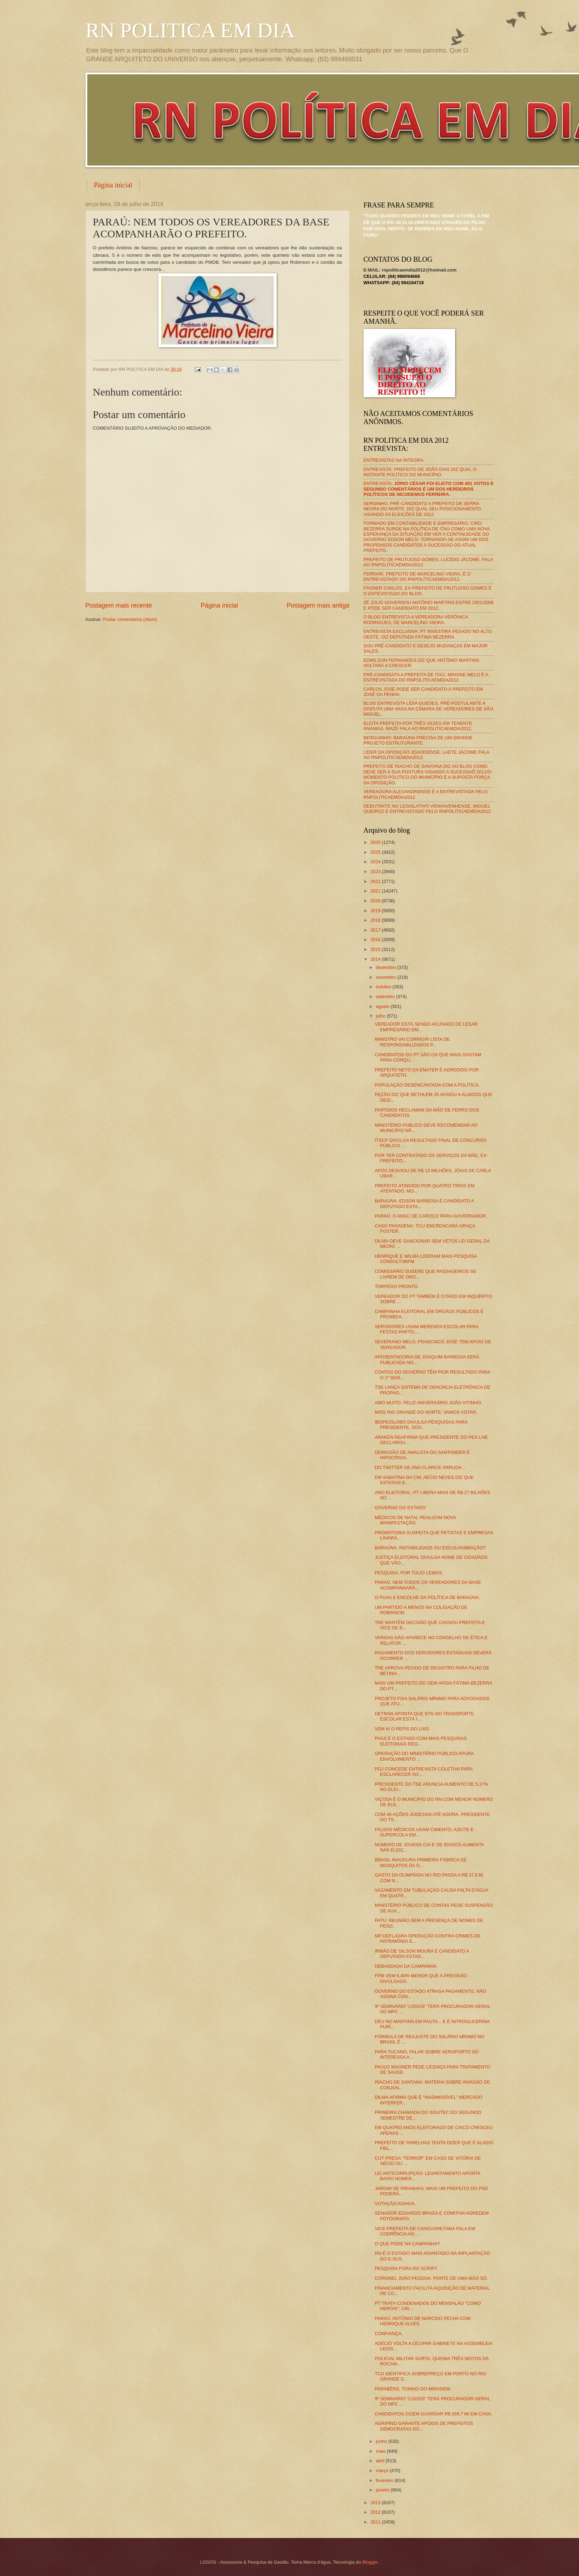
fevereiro (385, 2480)
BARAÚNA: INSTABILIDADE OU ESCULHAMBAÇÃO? (430, 1547)
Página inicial (113, 185)
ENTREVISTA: (429, 489)
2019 (376, 910)
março (383, 2470)
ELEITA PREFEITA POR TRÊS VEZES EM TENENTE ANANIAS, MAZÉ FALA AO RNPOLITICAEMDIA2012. (418, 726)
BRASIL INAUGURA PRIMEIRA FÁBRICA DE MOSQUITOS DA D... (421, 1862)
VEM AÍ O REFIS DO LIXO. (402, 1728)
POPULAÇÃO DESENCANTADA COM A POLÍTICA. (427, 1085)
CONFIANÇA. (389, 2333)
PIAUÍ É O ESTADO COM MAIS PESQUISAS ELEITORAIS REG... (421, 1741)
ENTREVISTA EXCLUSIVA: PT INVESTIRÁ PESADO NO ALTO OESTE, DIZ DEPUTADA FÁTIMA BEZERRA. (428, 634)
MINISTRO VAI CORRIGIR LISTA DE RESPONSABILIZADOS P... (412, 1042)
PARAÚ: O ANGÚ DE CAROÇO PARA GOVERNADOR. (431, 1216)
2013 (376, 2502)
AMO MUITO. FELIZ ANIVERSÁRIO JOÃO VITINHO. (428, 1402)
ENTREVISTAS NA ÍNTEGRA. (394, 460)
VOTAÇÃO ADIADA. (395, 2203)
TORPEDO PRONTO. (397, 1286)
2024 (376, 861)
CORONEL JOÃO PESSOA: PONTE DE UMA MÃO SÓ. (431, 2278)
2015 (376, 949)
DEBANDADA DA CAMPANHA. (406, 1966)
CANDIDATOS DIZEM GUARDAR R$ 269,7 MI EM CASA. (433, 2413)
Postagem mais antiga (318, 605)
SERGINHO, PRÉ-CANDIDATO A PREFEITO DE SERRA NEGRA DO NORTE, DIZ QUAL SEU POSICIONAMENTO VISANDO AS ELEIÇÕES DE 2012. (422, 509)
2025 (376, 852)
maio (381, 2451)
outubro (384, 986)
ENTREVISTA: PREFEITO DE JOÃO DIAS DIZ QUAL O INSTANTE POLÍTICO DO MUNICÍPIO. (420, 472)
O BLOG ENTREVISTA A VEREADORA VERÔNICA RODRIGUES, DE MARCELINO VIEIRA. (416, 619)
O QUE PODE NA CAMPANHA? (407, 2243)
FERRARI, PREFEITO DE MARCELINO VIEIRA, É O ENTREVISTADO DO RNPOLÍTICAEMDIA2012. (417, 576)
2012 (376, 2512)
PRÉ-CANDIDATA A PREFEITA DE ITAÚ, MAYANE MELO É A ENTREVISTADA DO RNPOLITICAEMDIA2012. (426, 677)
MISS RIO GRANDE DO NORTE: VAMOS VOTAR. (426, 1412)
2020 (376, 900)
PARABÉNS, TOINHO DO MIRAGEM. (413, 2388)
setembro (386, 996)
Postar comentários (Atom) (130, 619)
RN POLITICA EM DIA (190, 30)
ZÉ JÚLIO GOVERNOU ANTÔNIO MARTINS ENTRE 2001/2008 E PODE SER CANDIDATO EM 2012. (429, 605)
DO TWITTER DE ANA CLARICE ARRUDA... (420, 1467)
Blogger (370, 2562)
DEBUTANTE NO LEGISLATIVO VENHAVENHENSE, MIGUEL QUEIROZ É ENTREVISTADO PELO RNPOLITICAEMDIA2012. (428, 808)
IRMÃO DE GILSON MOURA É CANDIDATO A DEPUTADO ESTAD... (422, 1953)
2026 (376, 842)
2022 (376, 881)
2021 (376, 891)
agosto (383, 1006)
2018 (376, 920)
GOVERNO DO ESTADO (400, 1507)
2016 (376, 939)
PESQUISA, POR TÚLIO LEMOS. (409, 1572)
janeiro (383, 2490)
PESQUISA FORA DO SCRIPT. (406, 2268)
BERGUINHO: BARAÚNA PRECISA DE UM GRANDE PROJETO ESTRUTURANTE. (418, 740)
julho (381, 1016)
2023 (376, 871)
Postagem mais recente (119, 605)
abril (381, 2460)
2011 (376, 2522)
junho (382, 2441)
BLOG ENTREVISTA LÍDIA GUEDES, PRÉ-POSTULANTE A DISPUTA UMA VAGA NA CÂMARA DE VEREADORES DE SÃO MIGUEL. (428, 709)
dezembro (386, 967)
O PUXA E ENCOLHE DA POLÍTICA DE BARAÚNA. (427, 1597)
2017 (376, 930)
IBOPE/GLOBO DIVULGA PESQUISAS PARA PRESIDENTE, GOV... (421, 1424)
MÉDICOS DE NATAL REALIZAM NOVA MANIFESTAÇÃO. (415, 1520)
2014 (376, 959)
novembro (386, 977)
